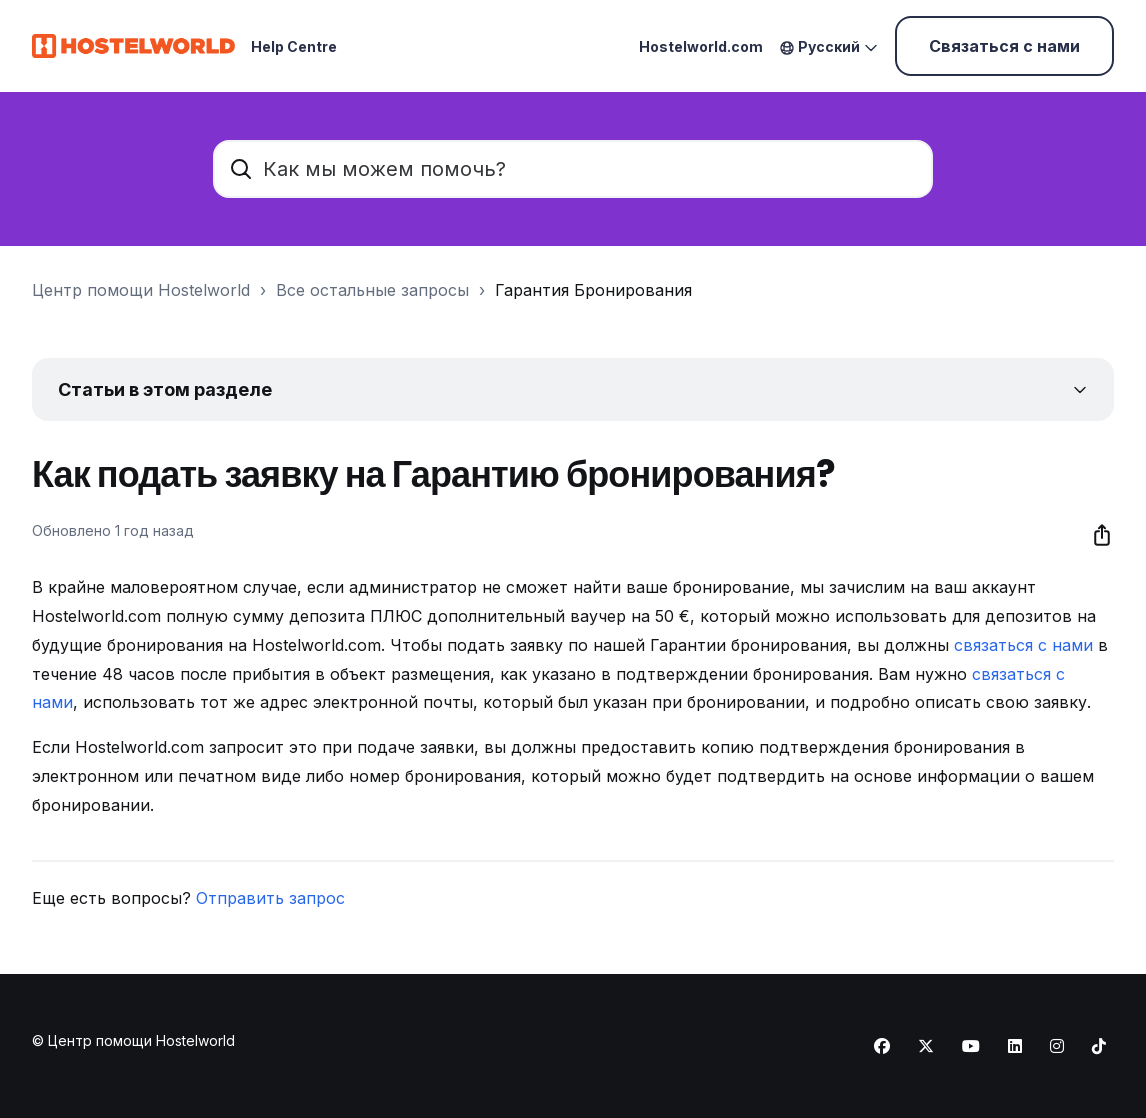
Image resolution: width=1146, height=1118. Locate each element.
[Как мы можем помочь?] (573, 169)
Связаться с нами (1004, 46)
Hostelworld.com (701, 46)
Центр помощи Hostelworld (141, 290)
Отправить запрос (270, 898)
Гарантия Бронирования (593, 290)
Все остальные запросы (372, 290)
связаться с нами (1023, 645)
